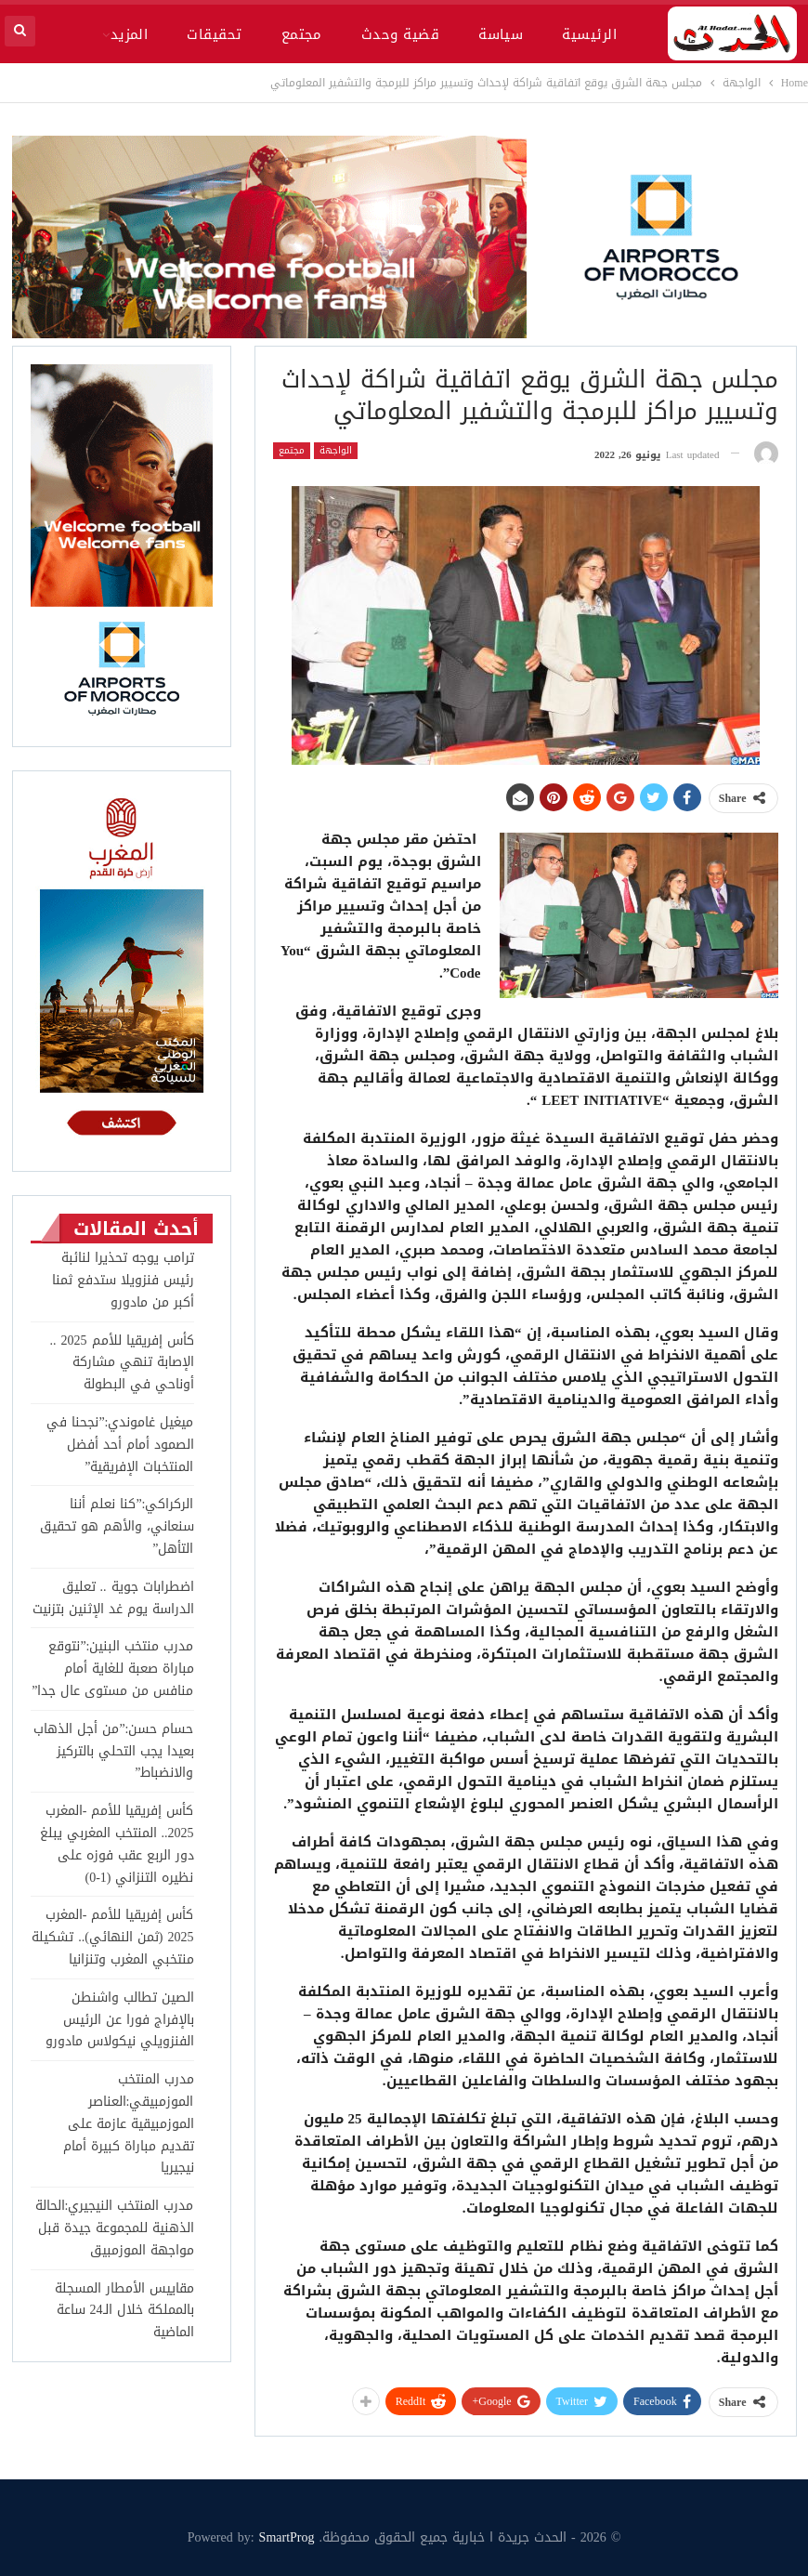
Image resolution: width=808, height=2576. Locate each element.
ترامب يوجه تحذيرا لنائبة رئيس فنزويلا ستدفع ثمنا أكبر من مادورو (123, 1280)
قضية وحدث (400, 34)
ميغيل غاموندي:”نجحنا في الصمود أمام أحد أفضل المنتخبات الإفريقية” (119, 1444)
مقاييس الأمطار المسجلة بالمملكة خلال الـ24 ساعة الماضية (124, 2311)
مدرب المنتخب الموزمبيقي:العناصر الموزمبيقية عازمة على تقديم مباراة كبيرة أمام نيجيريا (128, 2123)
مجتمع (301, 34)
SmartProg (287, 2537)
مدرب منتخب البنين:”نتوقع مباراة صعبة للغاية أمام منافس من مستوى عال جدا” (112, 1668)
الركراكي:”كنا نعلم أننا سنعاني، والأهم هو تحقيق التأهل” (117, 1526)
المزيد (130, 34)
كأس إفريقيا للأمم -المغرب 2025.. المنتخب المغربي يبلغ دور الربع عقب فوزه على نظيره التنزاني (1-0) (117, 1843)
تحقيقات (214, 34)
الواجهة (335, 450)
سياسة (500, 34)
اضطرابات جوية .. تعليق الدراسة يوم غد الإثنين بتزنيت (113, 1598)
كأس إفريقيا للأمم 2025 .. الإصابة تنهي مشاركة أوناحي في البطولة (122, 1363)
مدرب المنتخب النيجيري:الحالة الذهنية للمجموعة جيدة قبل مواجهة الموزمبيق (114, 2228)
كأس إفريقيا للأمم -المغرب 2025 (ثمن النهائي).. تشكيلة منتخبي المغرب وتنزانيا (112, 1937)
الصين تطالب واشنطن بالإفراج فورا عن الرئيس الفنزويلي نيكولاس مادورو (120, 2020)
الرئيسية (589, 34)
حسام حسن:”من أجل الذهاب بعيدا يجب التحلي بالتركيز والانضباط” (113, 1751)
